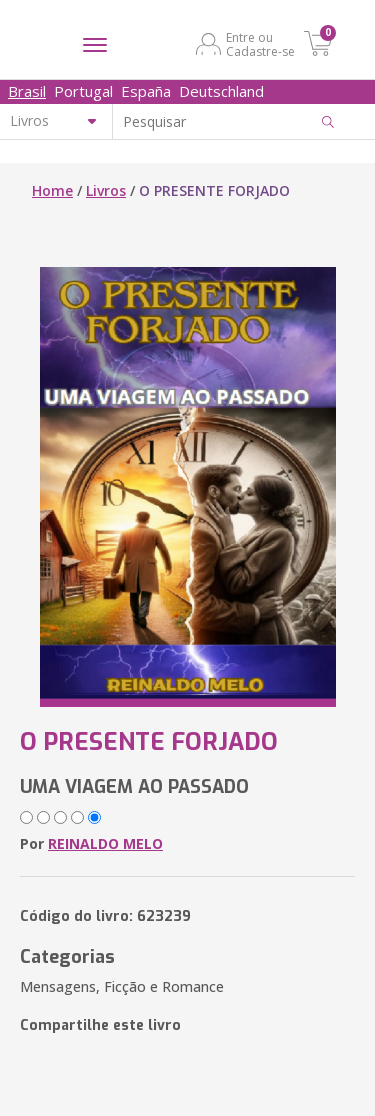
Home (52, 190)
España (146, 91)
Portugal (83, 91)
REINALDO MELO (105, 843)
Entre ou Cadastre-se (260, 44)
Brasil (27, 91)
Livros (106, 190)
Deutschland (221, 91)
